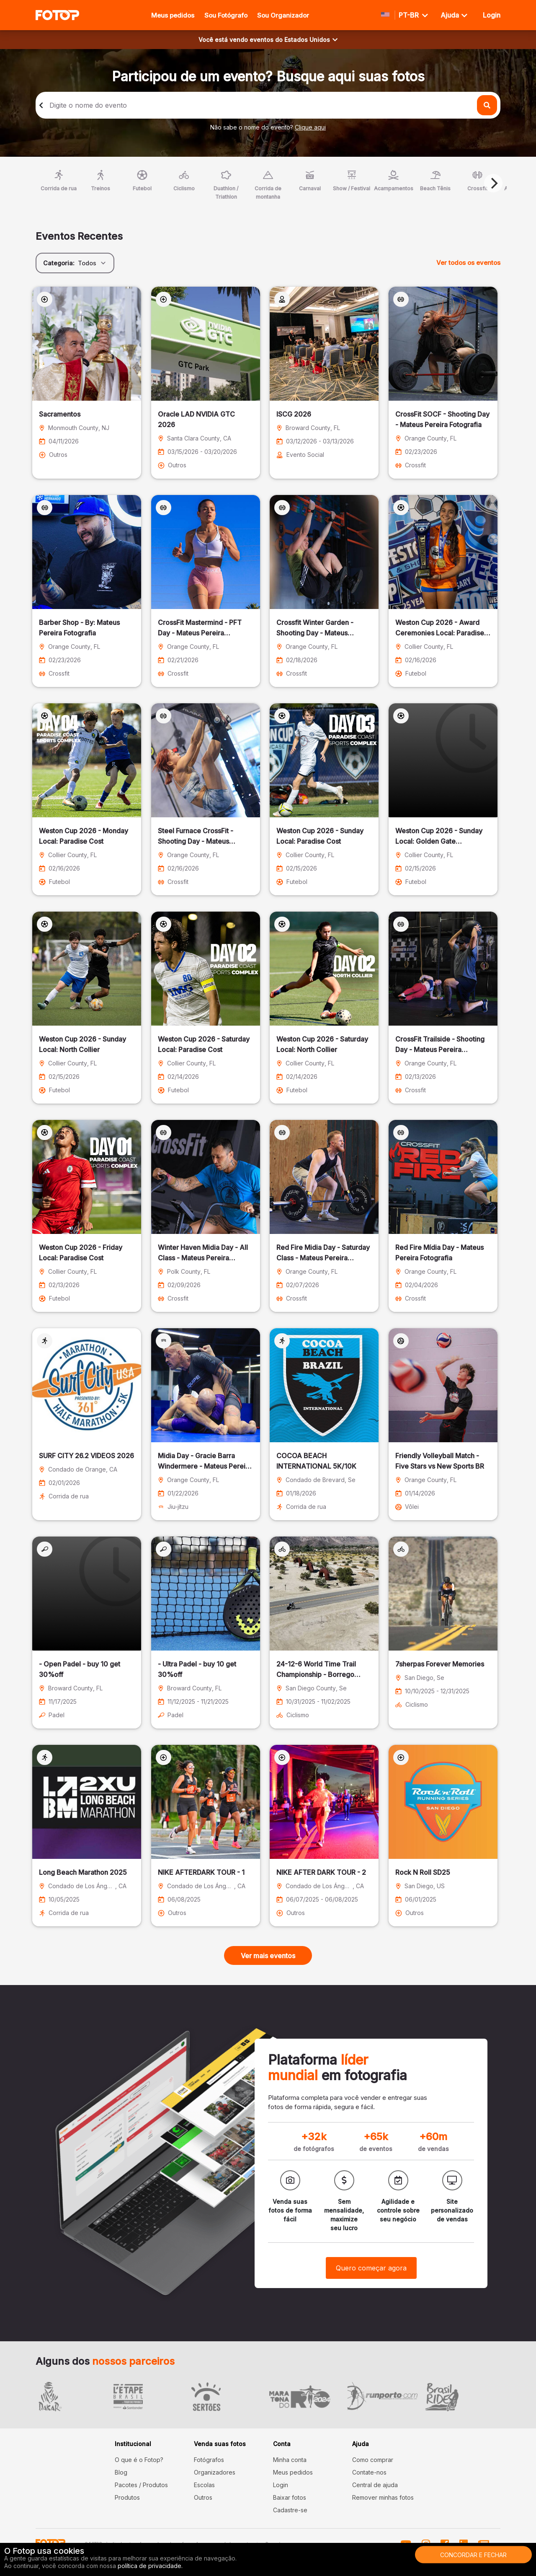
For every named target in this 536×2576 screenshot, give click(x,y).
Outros (203, 2497)
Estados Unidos (311, 39)
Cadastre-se (290, 2510)
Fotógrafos (209, 2459)
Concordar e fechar (473, 2554)
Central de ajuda (375, 2484)
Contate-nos (369, 2472)
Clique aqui (310, 127)
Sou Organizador (283, 15)
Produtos (127, 2497)
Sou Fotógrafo (225, 15)
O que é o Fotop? (139, 2459)
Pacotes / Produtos (141, 2484)
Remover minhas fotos (383, 2497)
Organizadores (214, 2472)
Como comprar (372, 2459)
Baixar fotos (289, 2497)
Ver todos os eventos (468, 263)
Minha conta (290, 2459)
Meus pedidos (172, 15)
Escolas (204, 2484)
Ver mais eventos (268, 1955)
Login (280, 2484)
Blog (121, 2472)
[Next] (493, 183)
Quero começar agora (371, 2268)
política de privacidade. (150, 2565)
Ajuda (454, 15)
